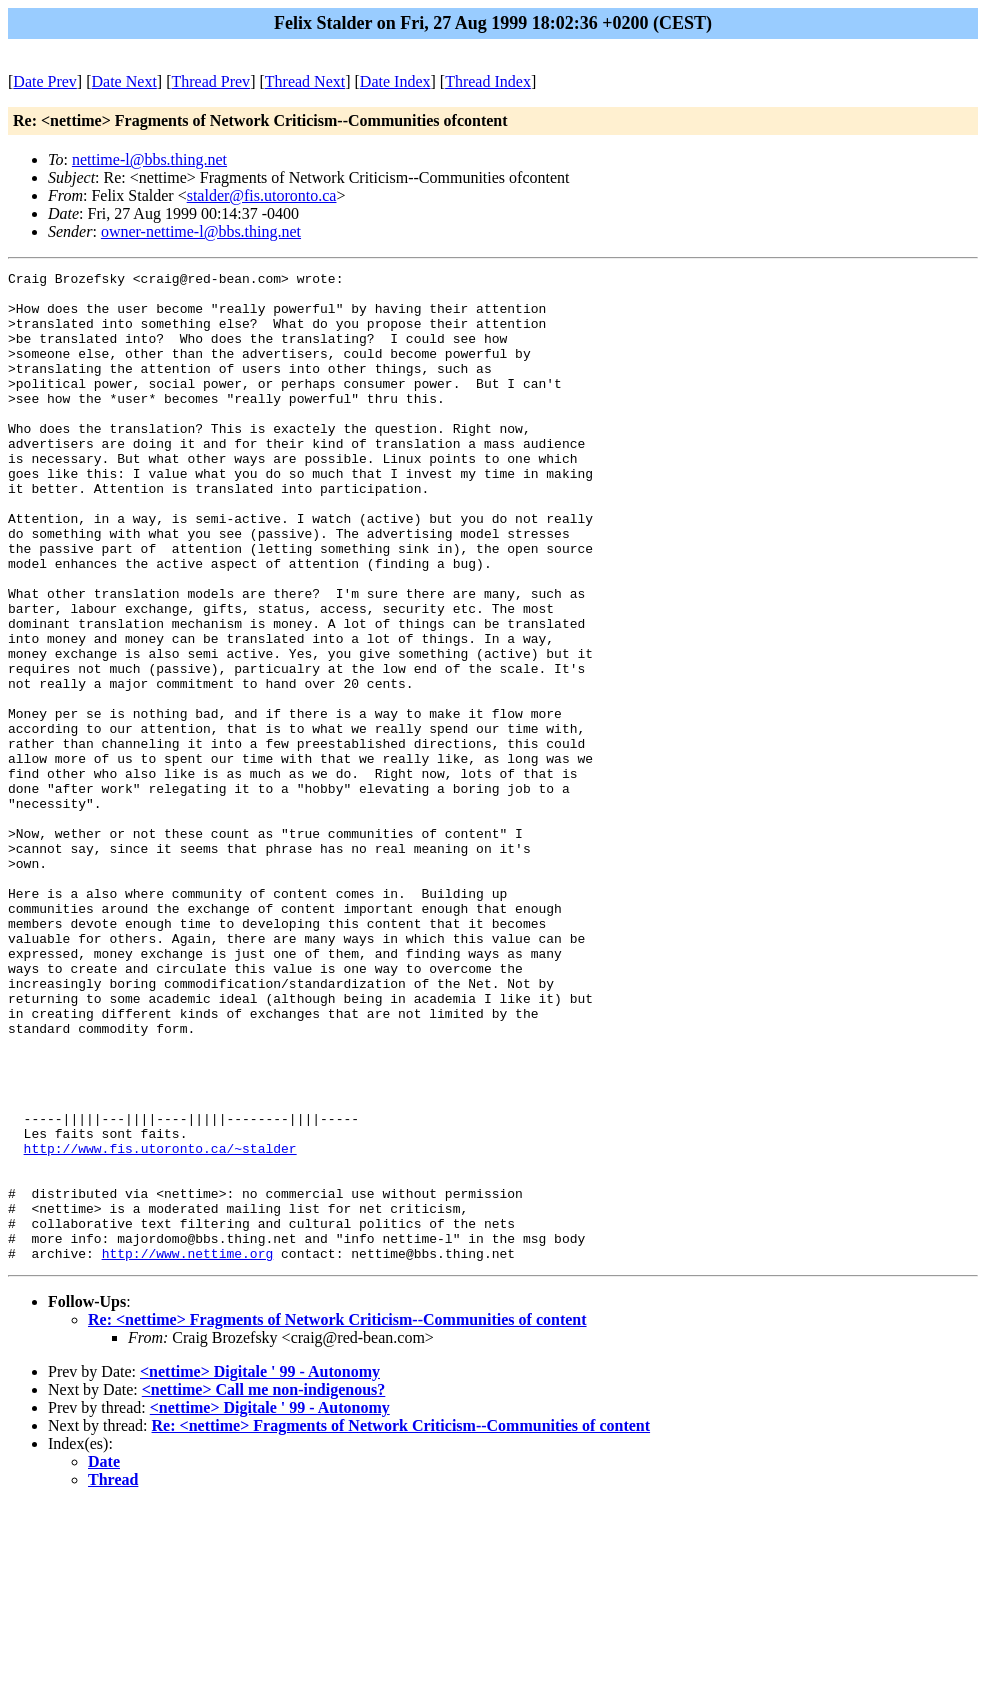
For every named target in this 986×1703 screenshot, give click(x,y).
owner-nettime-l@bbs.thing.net (201, 231)
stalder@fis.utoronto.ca (262, 195)
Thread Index (488, 81)
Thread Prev (210, 81)
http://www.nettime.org (188, 1451)
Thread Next (305, 81)
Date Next (124, 81)
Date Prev (45, 81)
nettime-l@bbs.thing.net (149, 159)
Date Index (395, 81)
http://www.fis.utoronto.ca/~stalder (160, 1325)
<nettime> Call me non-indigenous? (264, 1587)
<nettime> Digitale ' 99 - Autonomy (260, 1569)
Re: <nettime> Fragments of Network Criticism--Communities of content (337, 1517)
